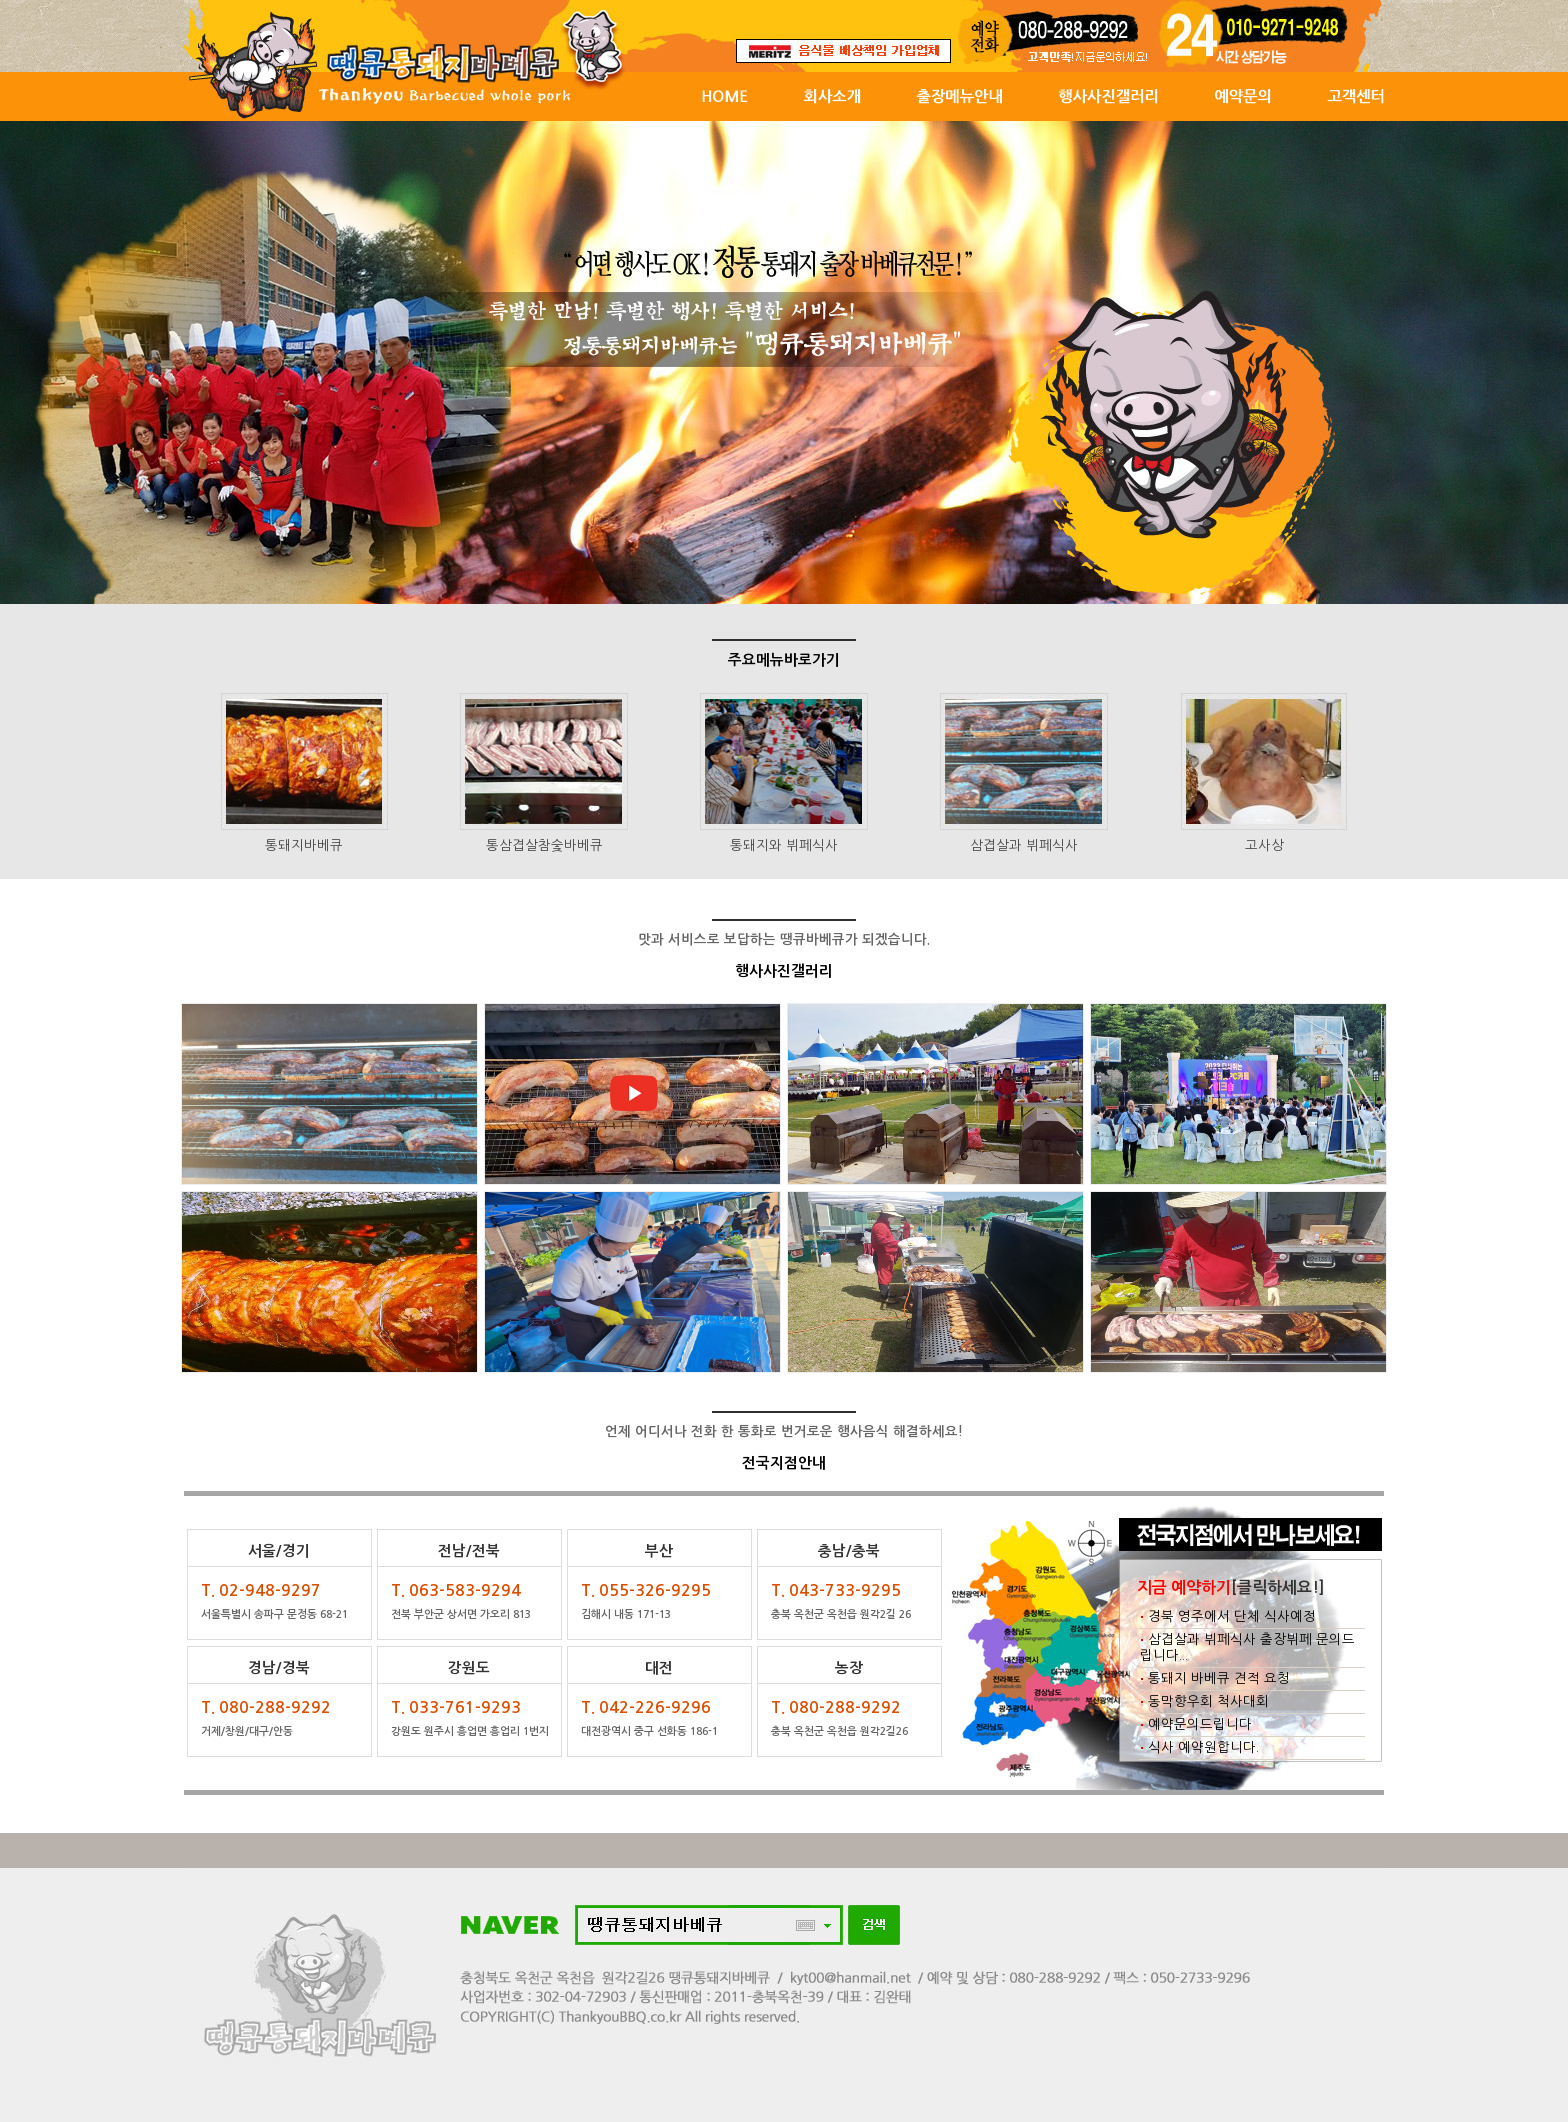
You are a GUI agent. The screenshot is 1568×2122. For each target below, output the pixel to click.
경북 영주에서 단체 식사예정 (1228, 1616)
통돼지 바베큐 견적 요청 (1215, 1678)
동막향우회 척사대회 (1204, 1701)
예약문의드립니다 (1196, 1724)
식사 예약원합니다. (1199, 1747)
